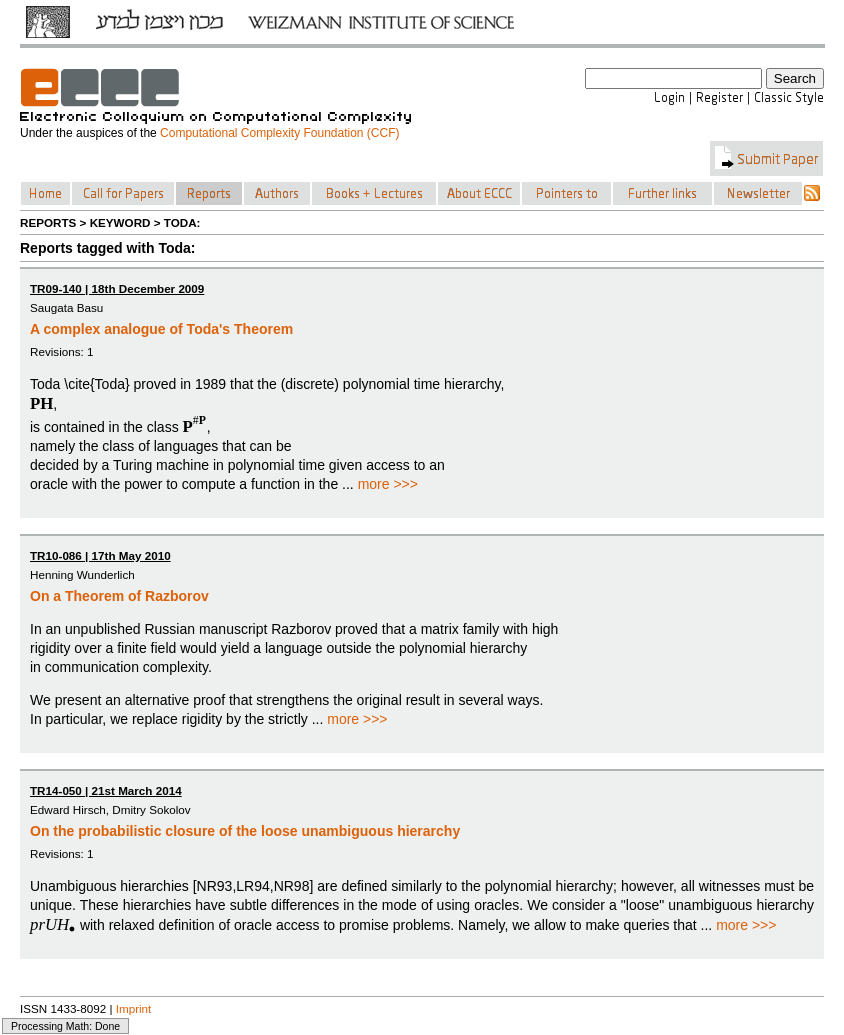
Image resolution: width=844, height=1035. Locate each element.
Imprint (134, 1008)
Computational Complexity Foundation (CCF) (279, 133)
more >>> (388, 484)
